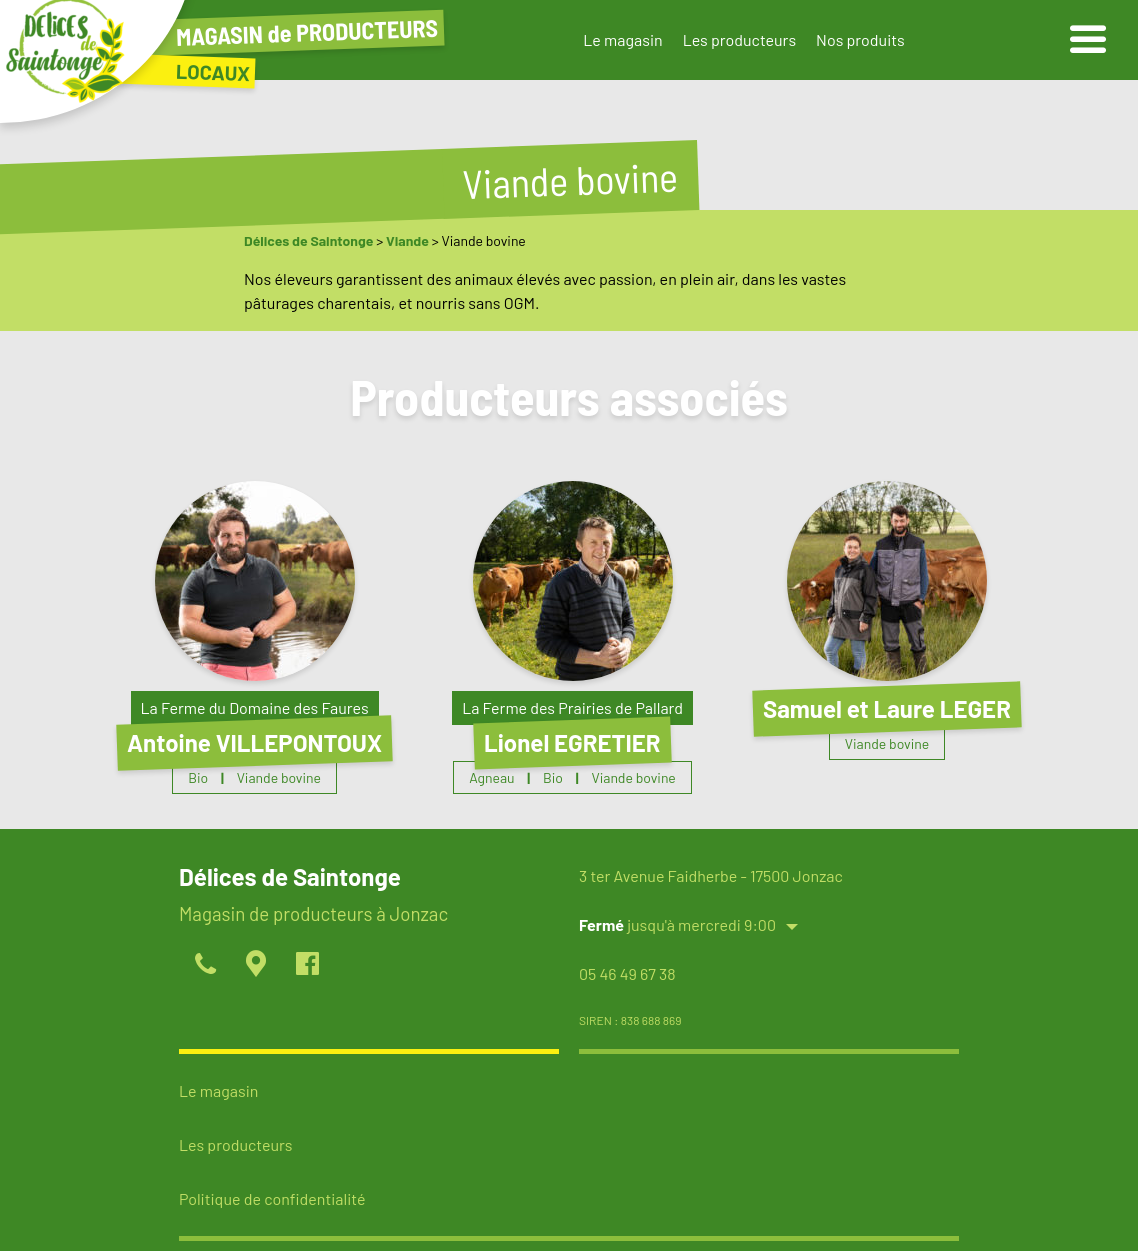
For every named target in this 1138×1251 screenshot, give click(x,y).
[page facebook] (306, 965)
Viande (407, 240)
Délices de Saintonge (308, 240)
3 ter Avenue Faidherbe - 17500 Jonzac (711, 875)
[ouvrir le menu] (1088, 40)
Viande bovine (279, 777)
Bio (198, 777)
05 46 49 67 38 (627, 973)
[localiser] (255, 965)
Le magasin (622, 39)
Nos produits (860, 39)
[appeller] (204, 965)
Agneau (491, 777)
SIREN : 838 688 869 (630, 1020)
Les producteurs (739, 39)
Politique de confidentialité (272, 1198)
